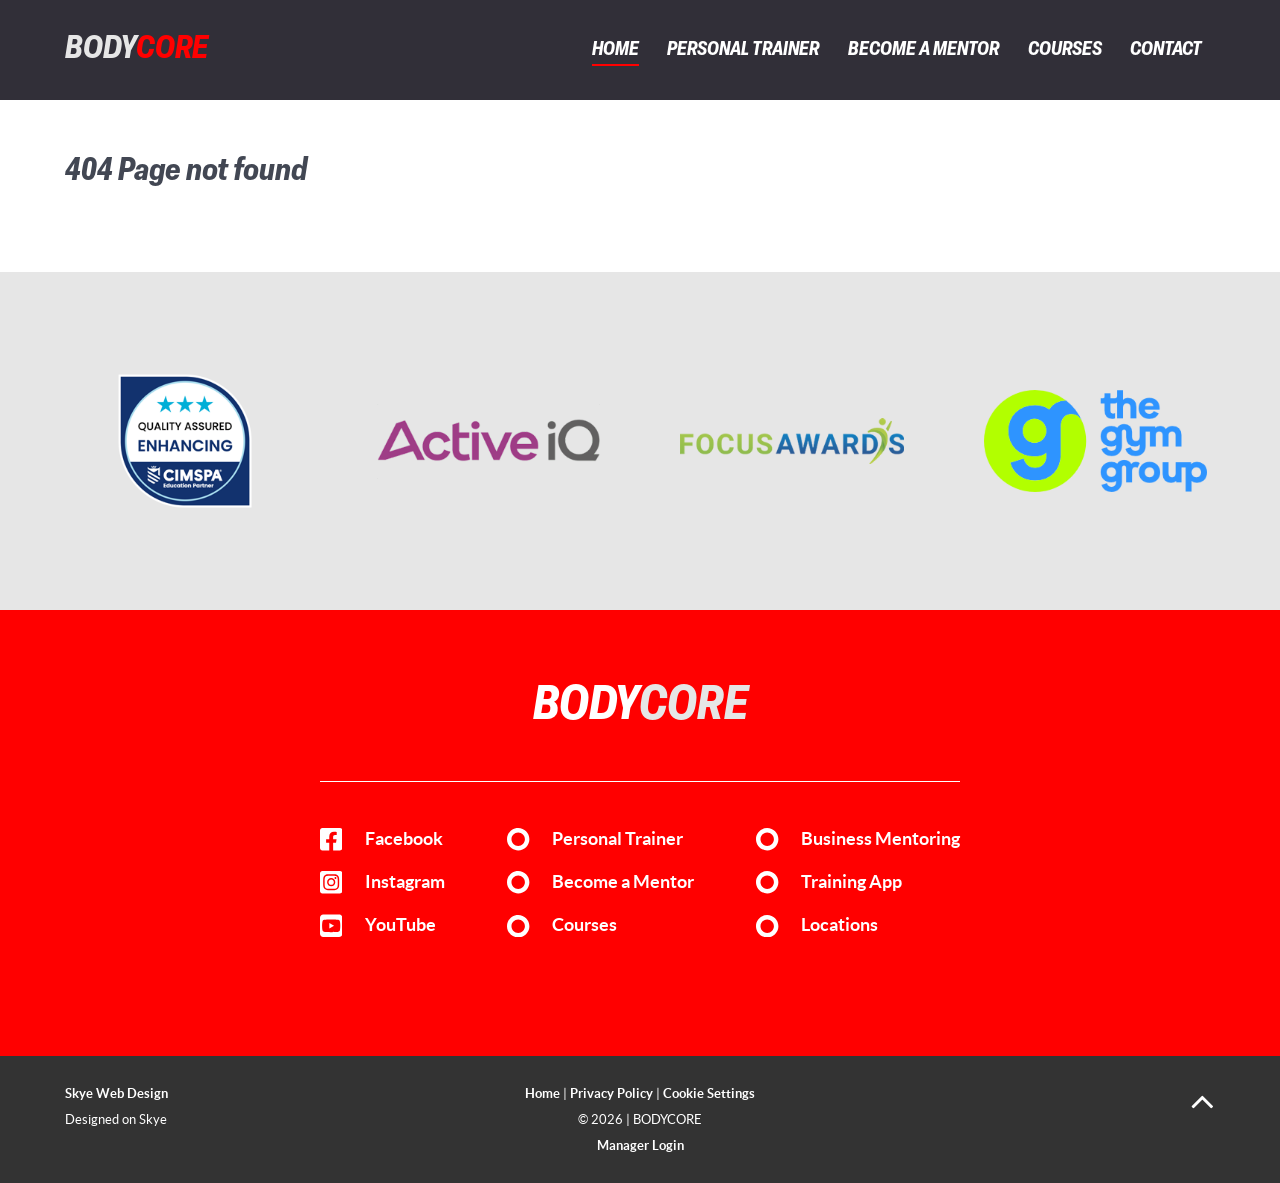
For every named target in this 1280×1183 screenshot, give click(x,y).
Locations (839, 925)
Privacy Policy (611, 1093)
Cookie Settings (709, 1093)
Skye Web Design (116, 1093)
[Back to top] (1202, 1109)
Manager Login (640, 1145)
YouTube (400, 925)
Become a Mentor (623, 882)
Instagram (405, 882)
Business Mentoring (880, 839)
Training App (851, 882)
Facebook (404, 839)
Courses (584, 925)
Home (542, 1093)
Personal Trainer (617, 839)
